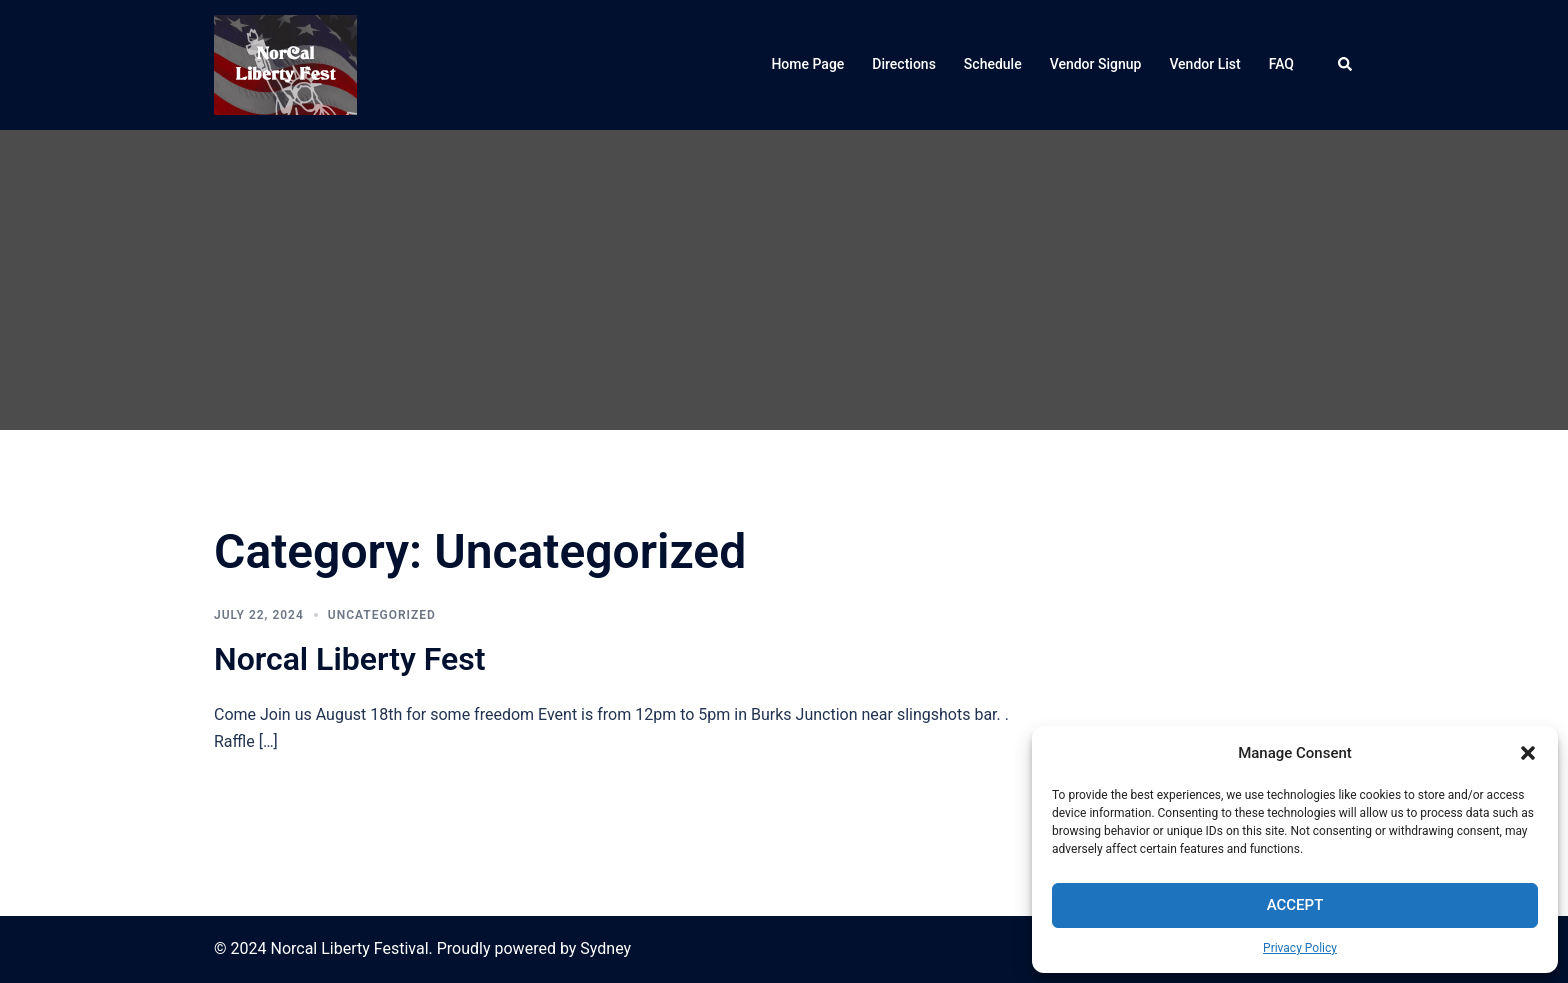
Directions (904, 64)
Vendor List (1204, 64)
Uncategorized (382, 615)
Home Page (807, 64)
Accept (1295, 905)
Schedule (993, 64)
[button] (1528, 753)
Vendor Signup (1096, 64)
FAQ (1281, 64)
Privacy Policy (1300, 948)
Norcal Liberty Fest (350, 659)
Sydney (605, 948)
